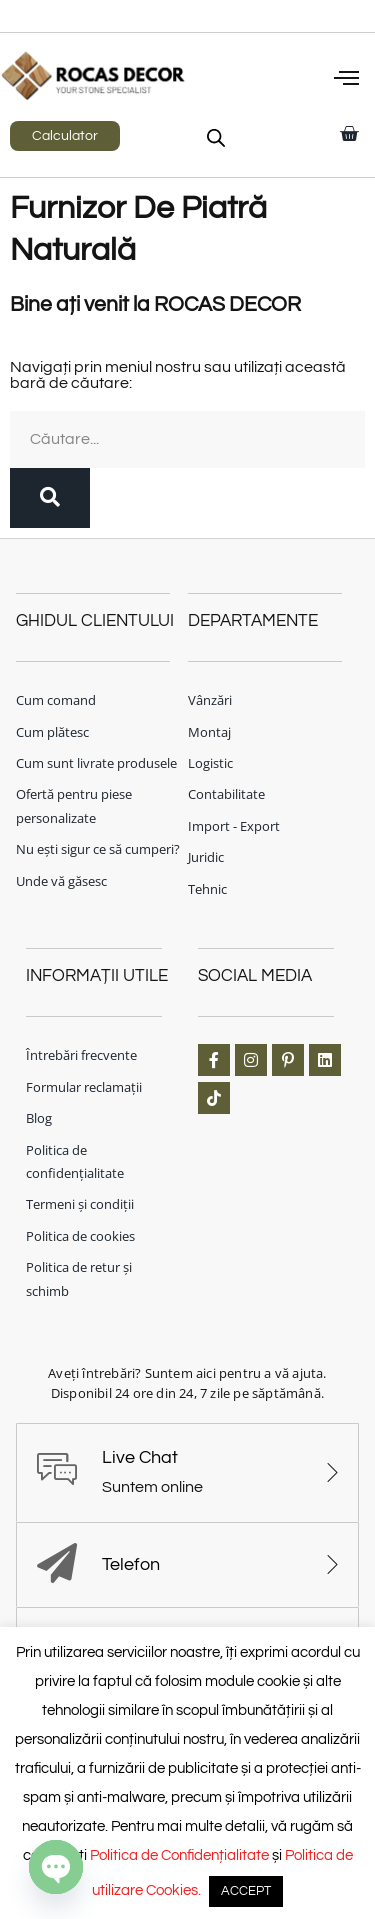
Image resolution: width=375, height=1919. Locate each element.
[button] (347, 80)
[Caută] (50, 498)
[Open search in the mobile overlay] (216, 138)
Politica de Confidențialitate (179, 1855)
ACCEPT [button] (246, 1891)
